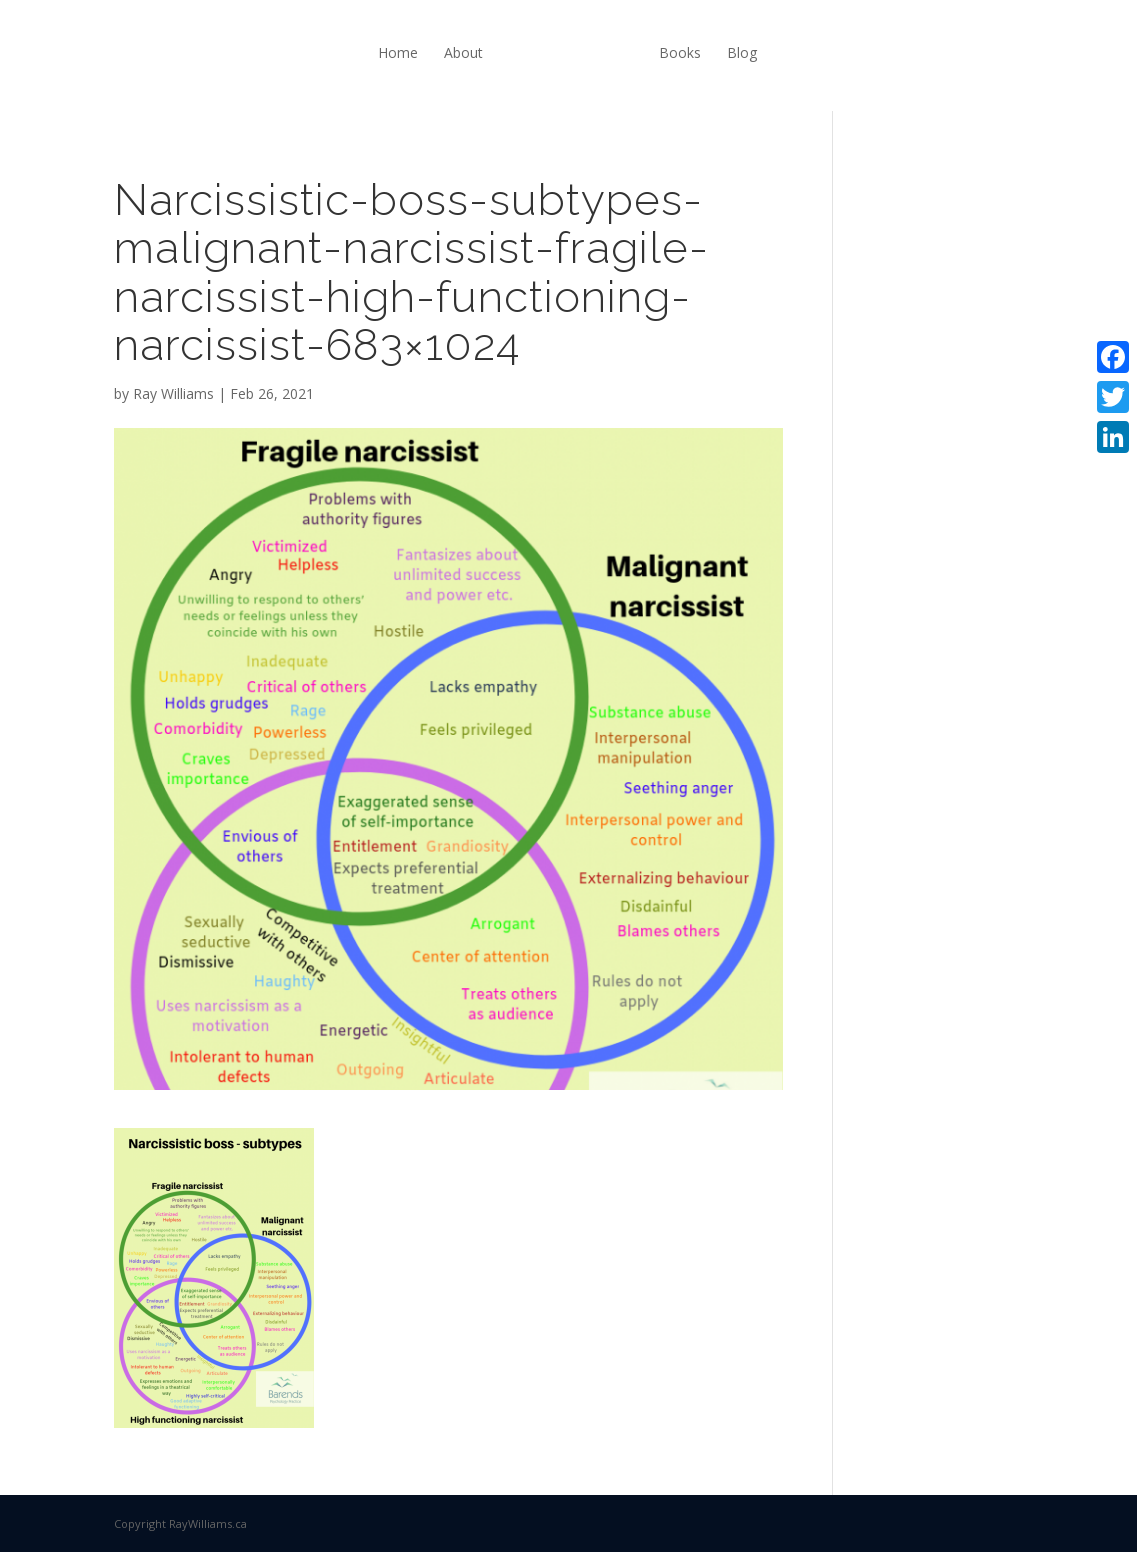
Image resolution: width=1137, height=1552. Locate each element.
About (463, 52)
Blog (742, 52)
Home (398, 52)
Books (680, 52)
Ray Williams (173, 393)
